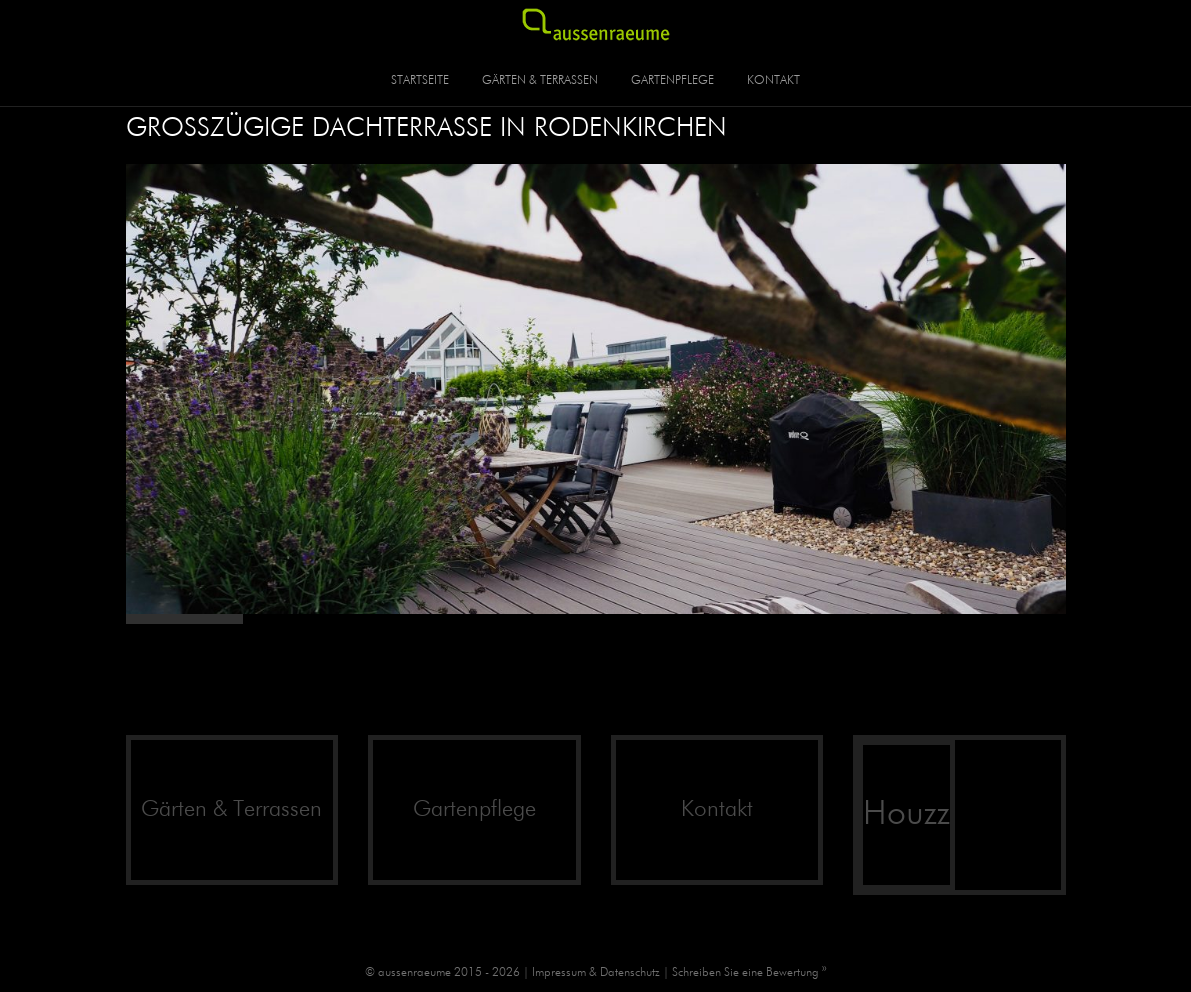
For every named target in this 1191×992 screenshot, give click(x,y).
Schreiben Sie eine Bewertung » (749, 973)
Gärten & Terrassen (540, 81)
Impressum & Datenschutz (596, 973)
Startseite (420, 81)
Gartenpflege (672, 81)
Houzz (906, 814)
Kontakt (773, 81)
